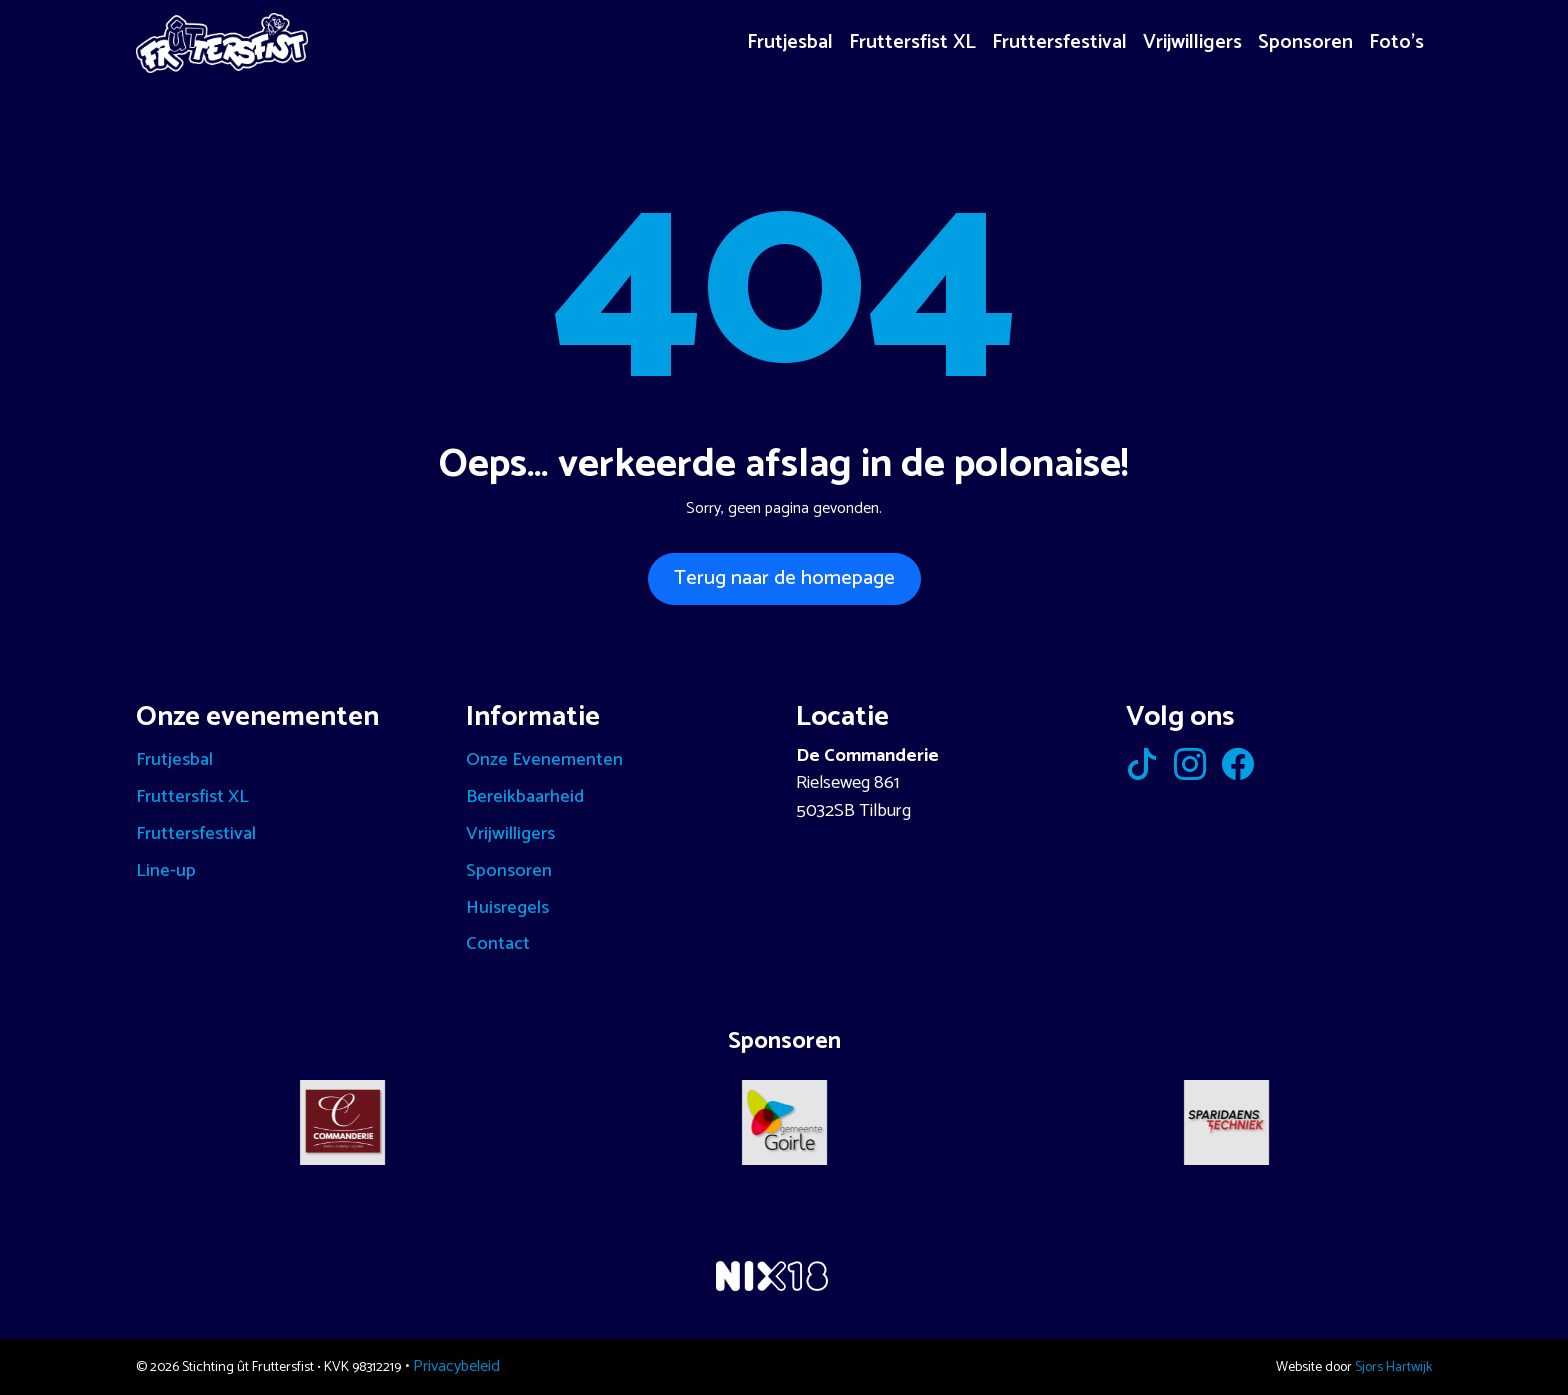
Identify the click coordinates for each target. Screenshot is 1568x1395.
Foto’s (1396, 42)
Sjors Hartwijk (1393, 1367)
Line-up (166, 871)
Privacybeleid (456, 1366)
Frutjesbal (790, 42)
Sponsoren (1305, 42)
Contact (498, 944)
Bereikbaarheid (525, 797)
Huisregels (507, 908)
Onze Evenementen (544, 760)
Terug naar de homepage (784, 578)
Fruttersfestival (1059, 42)
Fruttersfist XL (912, 42)
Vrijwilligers (1192, 42)
